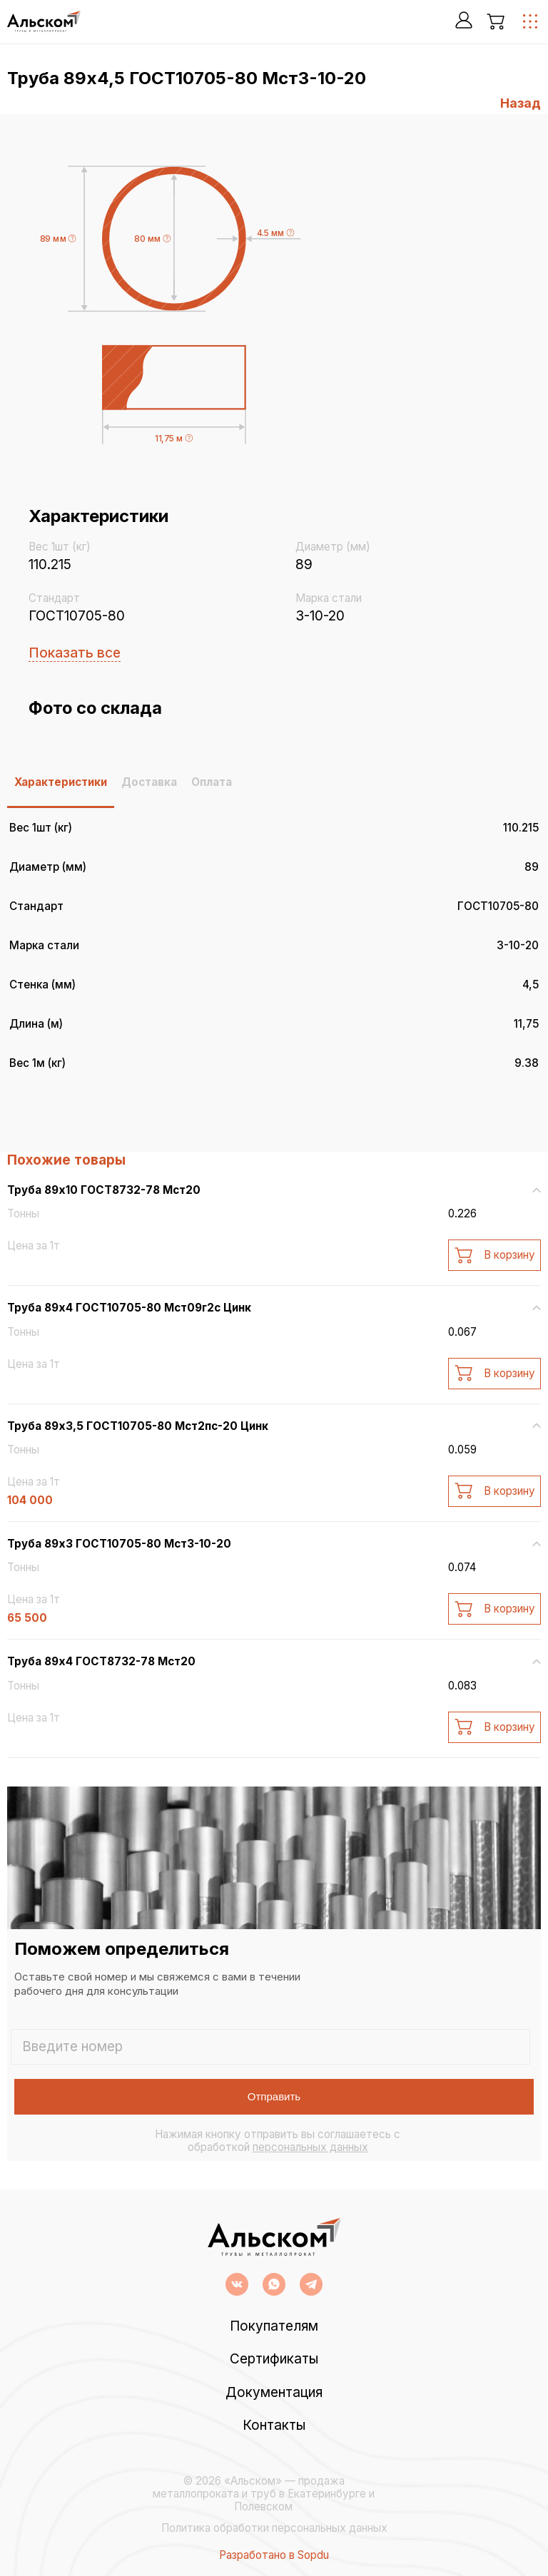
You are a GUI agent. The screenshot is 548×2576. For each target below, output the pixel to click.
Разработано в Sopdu (274, 2555)
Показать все (75, 653)
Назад (520, 103)
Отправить (274, 2096)
